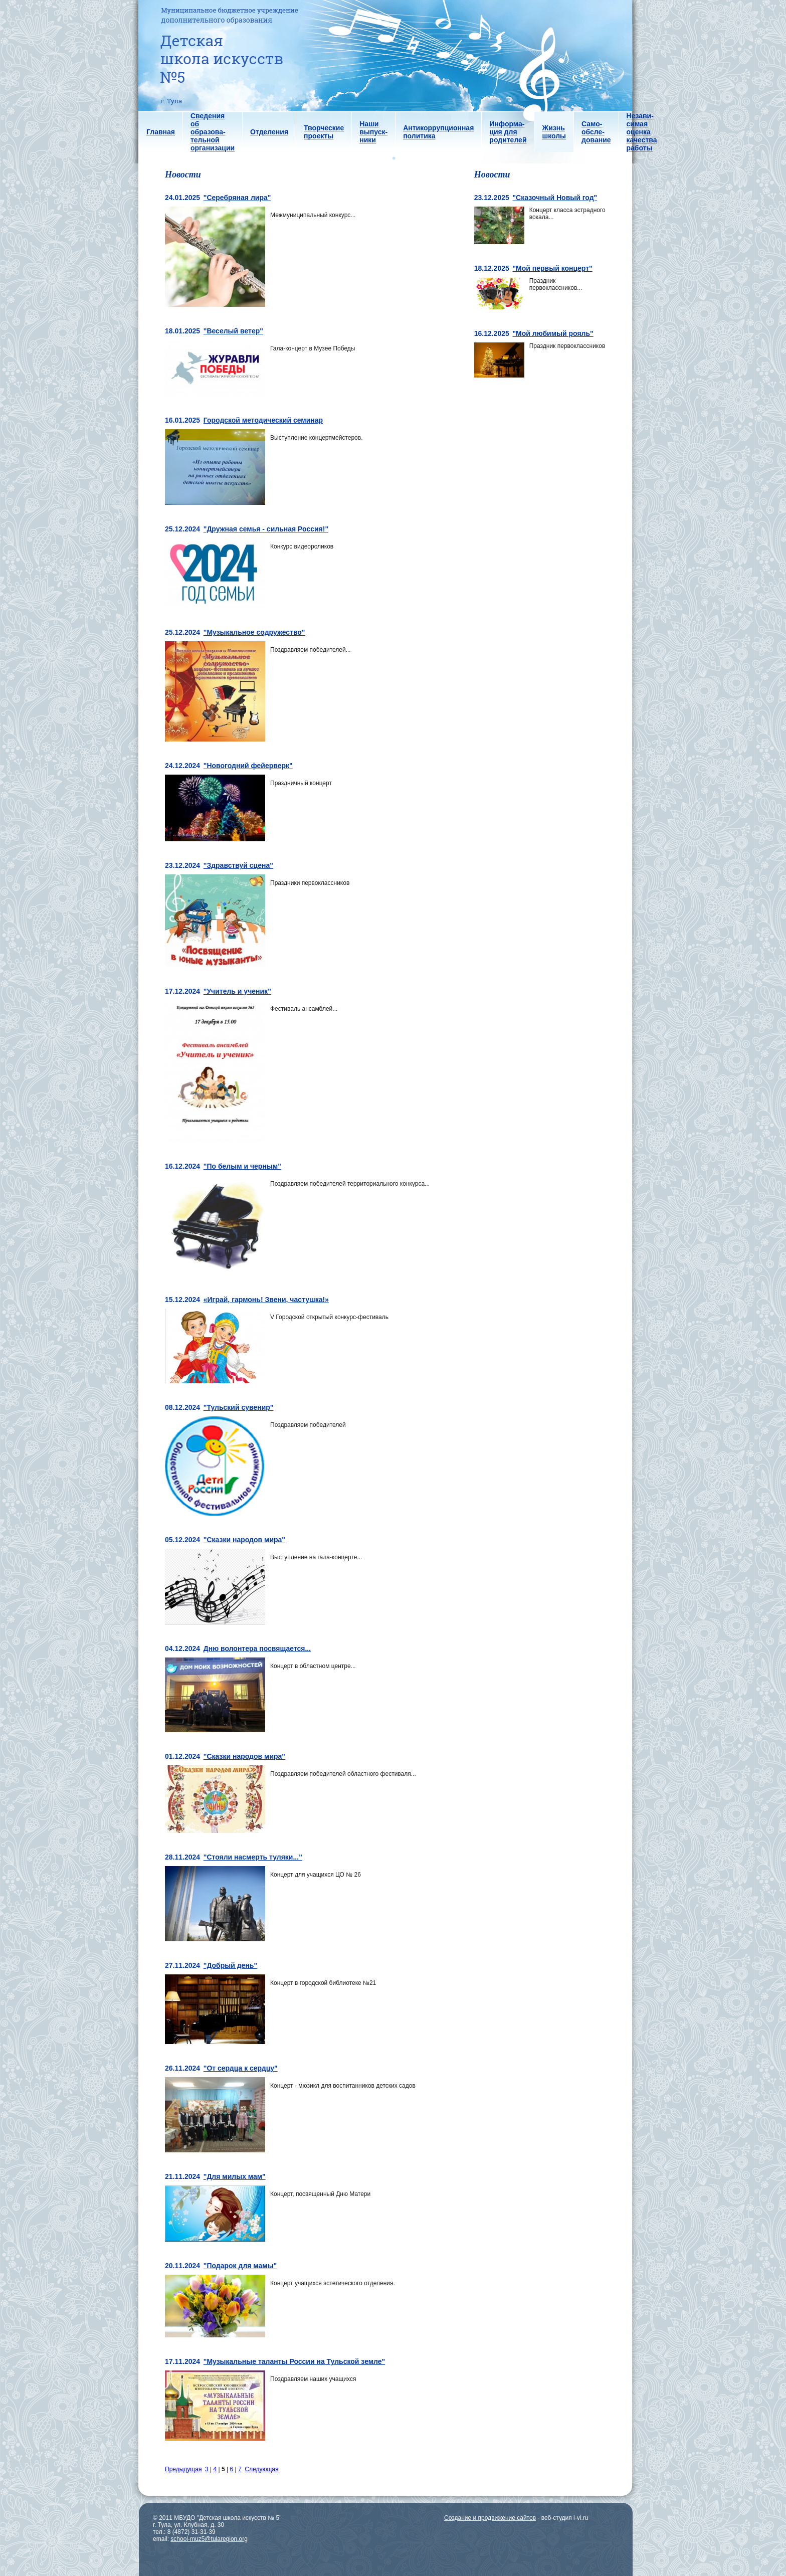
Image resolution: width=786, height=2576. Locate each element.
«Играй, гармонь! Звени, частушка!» (266, 1300)
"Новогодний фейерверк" (248, 766)
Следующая (261, 2469)
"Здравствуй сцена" (238, 865)
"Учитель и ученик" (237, 991)
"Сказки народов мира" (244, 1540)
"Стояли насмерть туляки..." (253, 1857)
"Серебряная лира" (237, 198)
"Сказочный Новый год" (554, 198)
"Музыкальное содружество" (254, 632)
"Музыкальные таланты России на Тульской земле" (294, 2361)
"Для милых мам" (235, 2176)
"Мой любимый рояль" (552, 333)
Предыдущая (183, 2469)
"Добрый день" (230, 1965)
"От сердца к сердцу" (241, 2068)
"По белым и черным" (242, 1166)
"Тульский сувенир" (239, 1407)
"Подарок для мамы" (240, 2266)
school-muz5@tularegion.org (209, 2538)
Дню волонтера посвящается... (257, 1648)
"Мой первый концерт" (552, 268)
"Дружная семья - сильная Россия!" (266, 529)
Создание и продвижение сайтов (490, 2517)
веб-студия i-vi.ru (564, 2517)
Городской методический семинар (263, 420)
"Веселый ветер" (233, 331)
